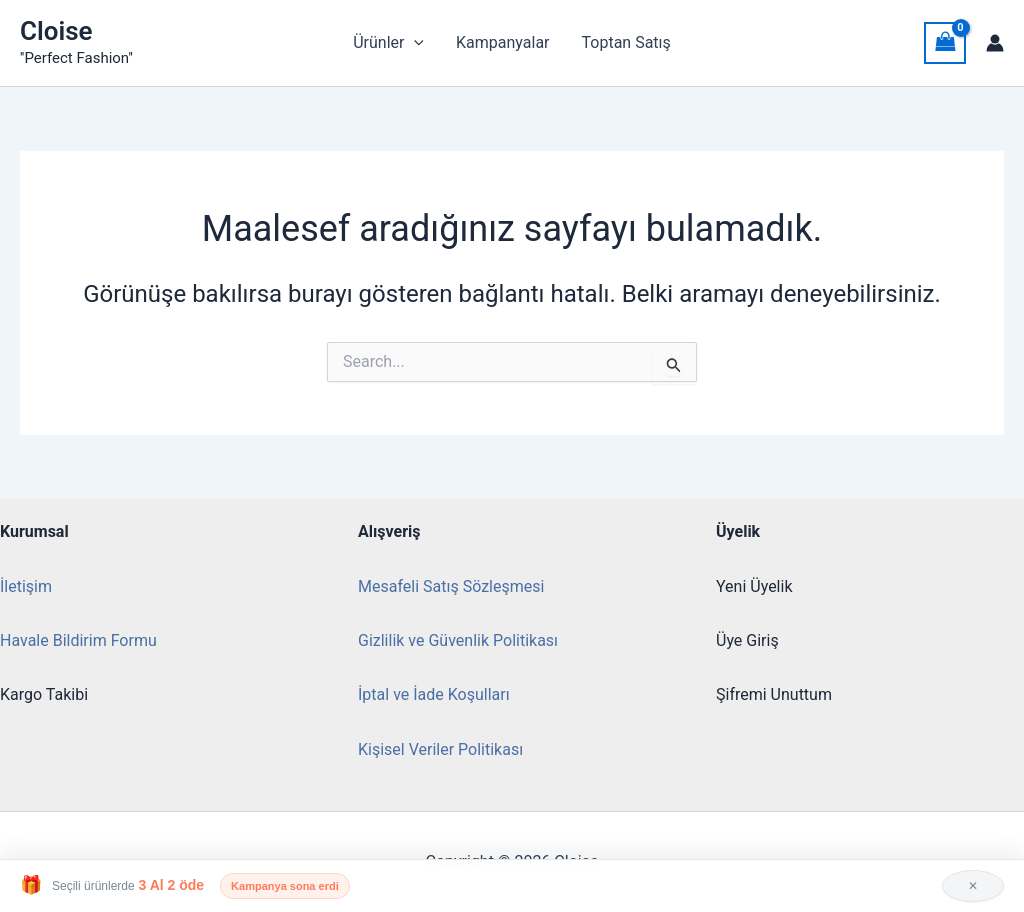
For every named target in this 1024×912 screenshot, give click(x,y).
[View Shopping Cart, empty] (945, 42)
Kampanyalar (502, 42)
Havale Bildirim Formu (78, 640)
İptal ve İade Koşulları (434, 694)
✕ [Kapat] (973, 886)
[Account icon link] (995, 43)
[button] (414, 43)
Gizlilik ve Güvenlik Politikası (458, 640)
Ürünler (388, 43)
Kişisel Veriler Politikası (440, 749)
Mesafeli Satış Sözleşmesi (451, 586)
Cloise (56, 31)
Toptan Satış (626, 42)
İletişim (26, 586)
